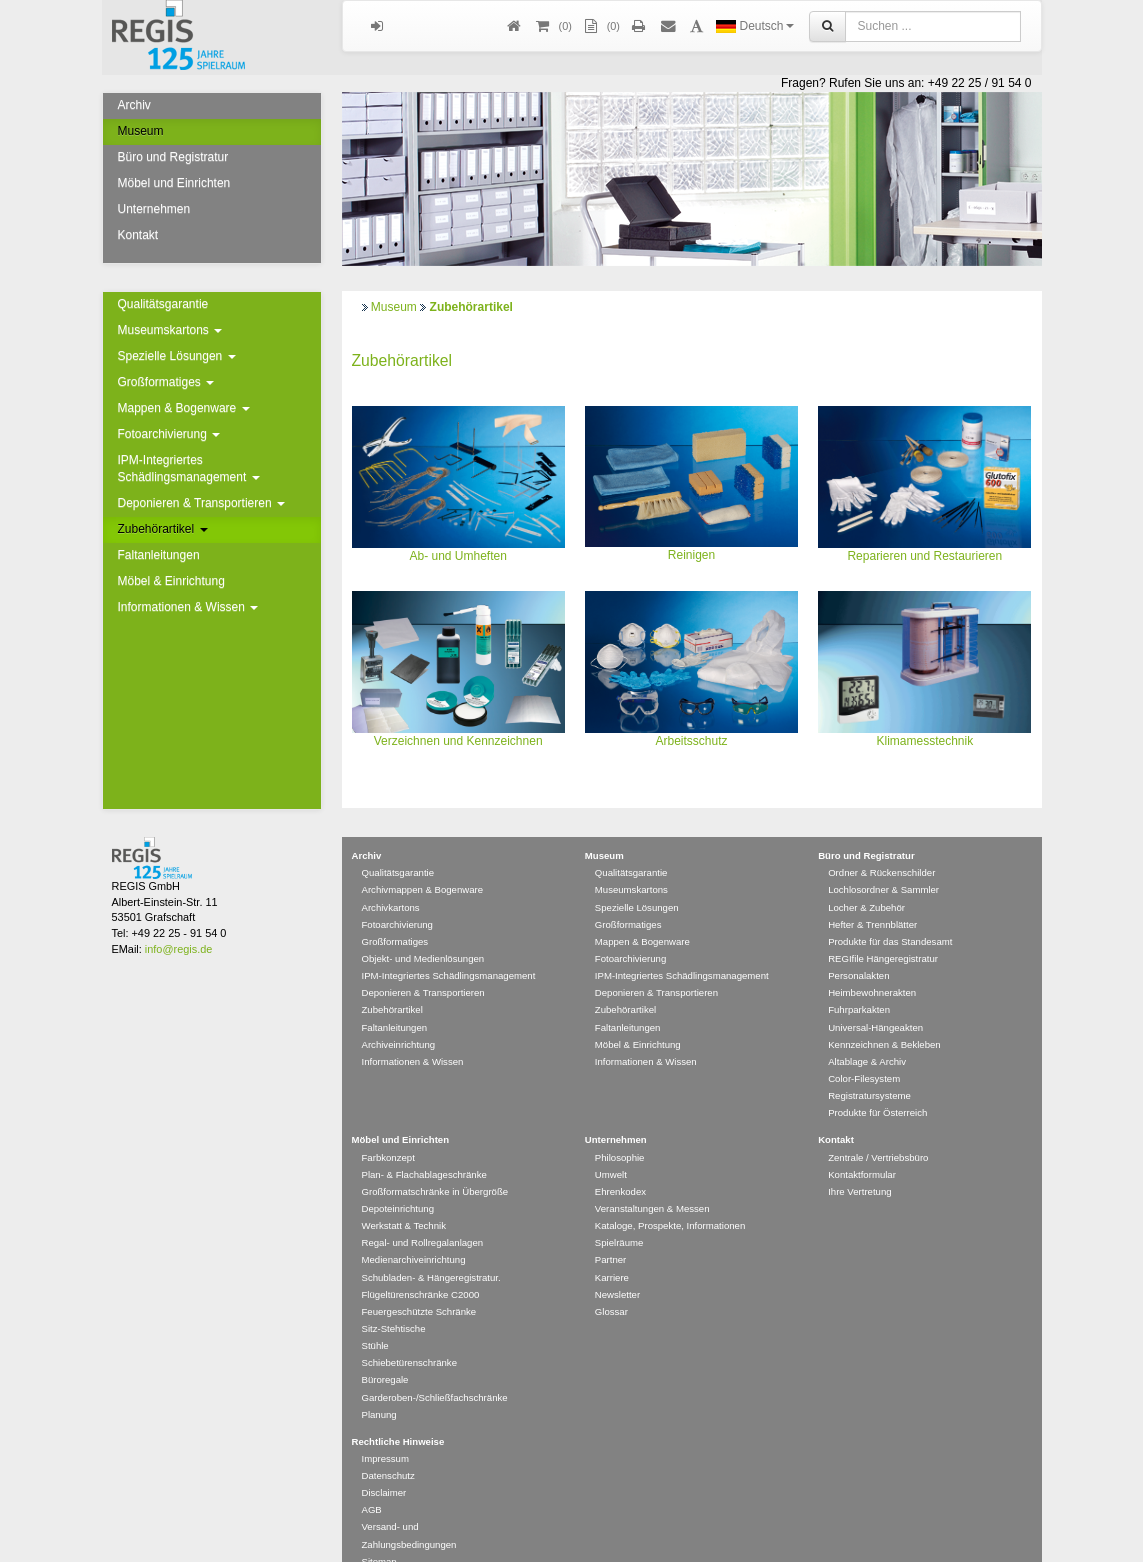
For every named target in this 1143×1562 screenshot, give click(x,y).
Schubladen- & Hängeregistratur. (431, 1248)
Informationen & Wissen (188, 607)
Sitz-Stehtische (394, 1299)
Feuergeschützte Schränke (419, 1282)
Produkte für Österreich (877, 1083)
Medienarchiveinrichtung (414, 1230)
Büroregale (385, 1350)
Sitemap (379, 1532)
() (553, 26)
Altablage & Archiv (867, 1032)
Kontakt (138, 235)
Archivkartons (391, 878)
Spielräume (619, 1213)
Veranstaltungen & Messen (652, 1179)
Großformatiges (166, 382)
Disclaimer (384, 1463)
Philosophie (620, 1128)
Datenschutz (388, 1446)
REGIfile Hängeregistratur (883, 929)
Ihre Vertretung (859, 1162)
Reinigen (691, 555)
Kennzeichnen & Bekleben (884, 1015)
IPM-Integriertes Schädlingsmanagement (189, 468)
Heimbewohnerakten (872, 963)
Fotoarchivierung (169, 434)
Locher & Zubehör (866, 878)
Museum (141, 131)
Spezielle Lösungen (177, 356)
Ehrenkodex (620, 1162)
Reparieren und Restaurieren (924, 556)
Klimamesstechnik (924, 741)
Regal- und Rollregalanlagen (423, 1213)
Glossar (611, 1282)
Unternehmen (154, 209)
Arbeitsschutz (691, 741)
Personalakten (858, 946)
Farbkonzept (388, 1128)
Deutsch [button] (754, 26)
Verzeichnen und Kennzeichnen (458, 741)
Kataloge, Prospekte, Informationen (670, 1196)
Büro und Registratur (173, 157)
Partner (610, 1230)
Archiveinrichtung (399, 1015)
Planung (379, 1385)
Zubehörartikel (163, 529)
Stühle (375, 1316)
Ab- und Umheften (457, 556)
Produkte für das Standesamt (890, 912)
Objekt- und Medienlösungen (423, 929)
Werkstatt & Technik (404, 1196)
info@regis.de (178, 920)
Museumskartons (170, 330)
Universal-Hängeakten (875, 998)
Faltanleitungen (159, 555)
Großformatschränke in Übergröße (435, 1162)
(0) (601, 26)
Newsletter (617, 1265)
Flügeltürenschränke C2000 (421, 1265)
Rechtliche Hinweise (398, 1412)
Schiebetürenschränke (409, 1333)
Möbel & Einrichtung (171, 581)
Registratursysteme (869, 1066)
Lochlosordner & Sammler (883, 860)
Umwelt (611, 1145)
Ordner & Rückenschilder (881, 843)
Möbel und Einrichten (174, 183)
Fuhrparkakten (859, 980)
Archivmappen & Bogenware (423, 860)
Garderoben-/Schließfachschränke (435, 1368)
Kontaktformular (862, 1145)
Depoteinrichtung (398, 1179)
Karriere (612, 1248)
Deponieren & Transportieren (201, 503)
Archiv (134, 105)
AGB (372, 1480)
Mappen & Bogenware (184, 408)
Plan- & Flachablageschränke (424, 1145)
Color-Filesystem (864, 1049)
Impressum (385, 1429)
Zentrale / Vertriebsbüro (878, 1128)
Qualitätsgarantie (163, 304)
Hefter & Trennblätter (872, 895)
